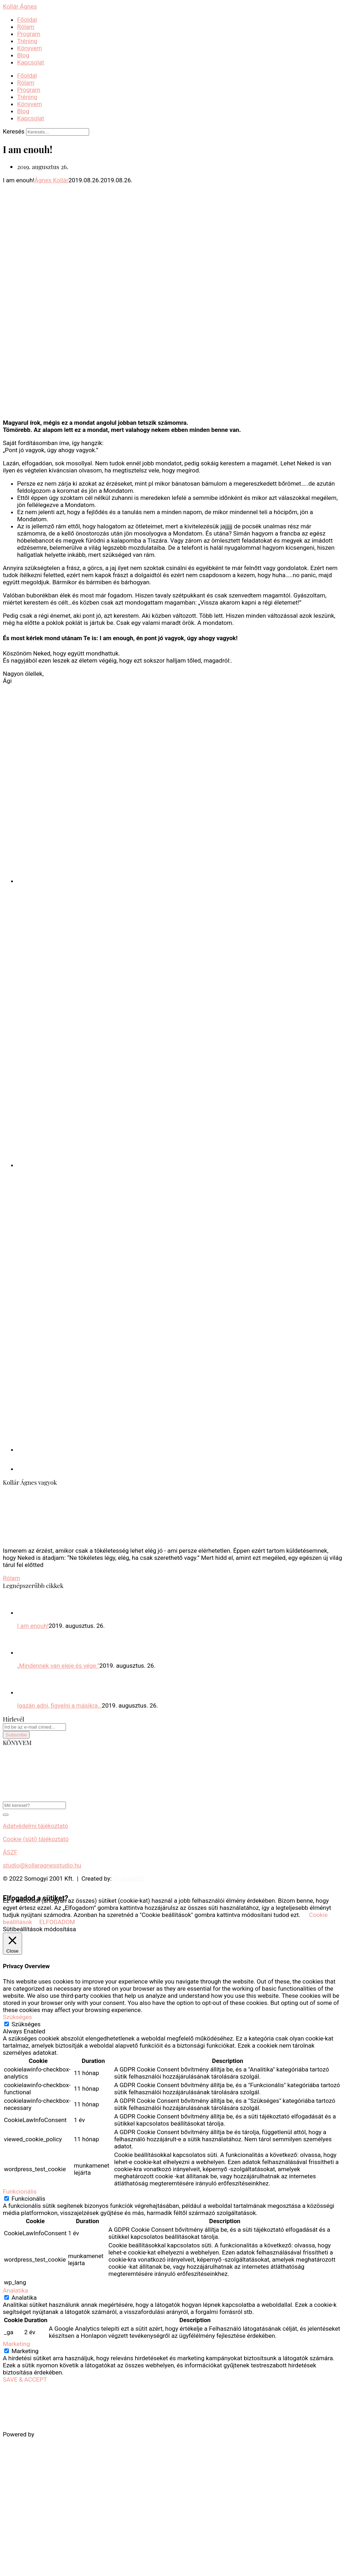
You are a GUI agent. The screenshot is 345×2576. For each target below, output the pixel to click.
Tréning (27, 41)
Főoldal (27, 19)
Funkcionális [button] (20, 2191)
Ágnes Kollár (51, 180)
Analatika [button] (15, 2290)
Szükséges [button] (17, 2017)
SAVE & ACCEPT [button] (25, 2379)
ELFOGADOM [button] (57, 1922)
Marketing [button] (16, 2343)
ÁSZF (10, 1852)
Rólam (25, 26)
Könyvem (29, 48)
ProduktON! (128, 1878)
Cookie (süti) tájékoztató (36, 1839)
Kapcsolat (30, 62)
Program (28, 33)
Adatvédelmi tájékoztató (35, 1825)
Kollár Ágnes (20, 6)
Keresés (14, 131)
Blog (23, 55)
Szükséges (26, 2024)
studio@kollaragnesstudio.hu (42, 1865)
